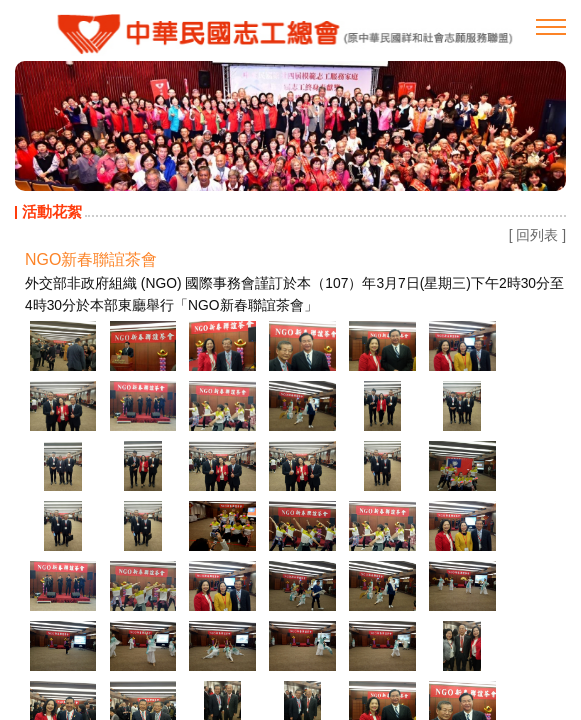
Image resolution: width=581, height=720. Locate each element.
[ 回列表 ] (537, 235)
